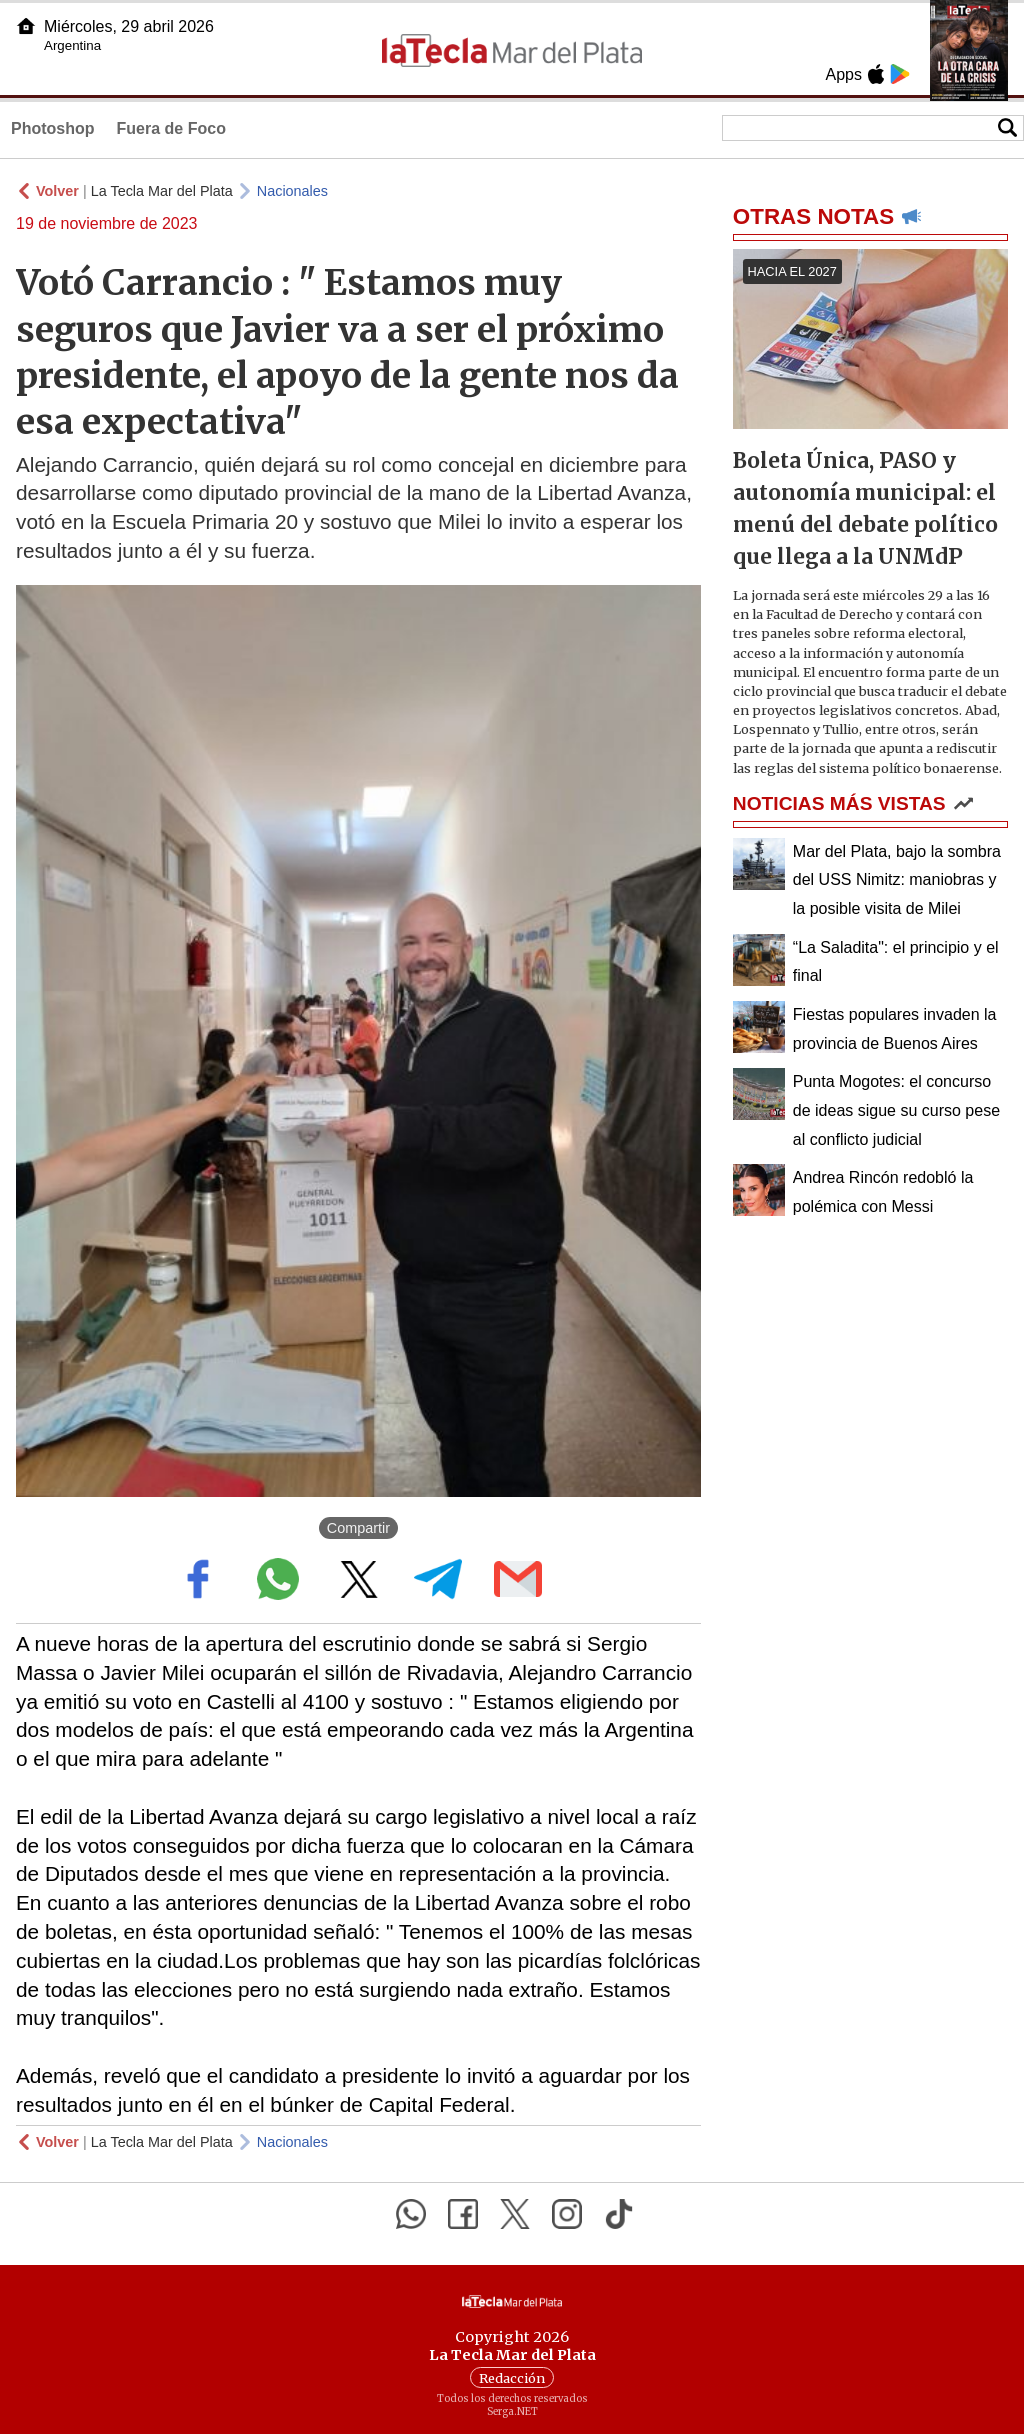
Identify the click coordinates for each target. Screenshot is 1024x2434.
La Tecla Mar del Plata (162, 191)
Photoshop (53, 128)
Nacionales (292, 191)
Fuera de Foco (171, 128)
